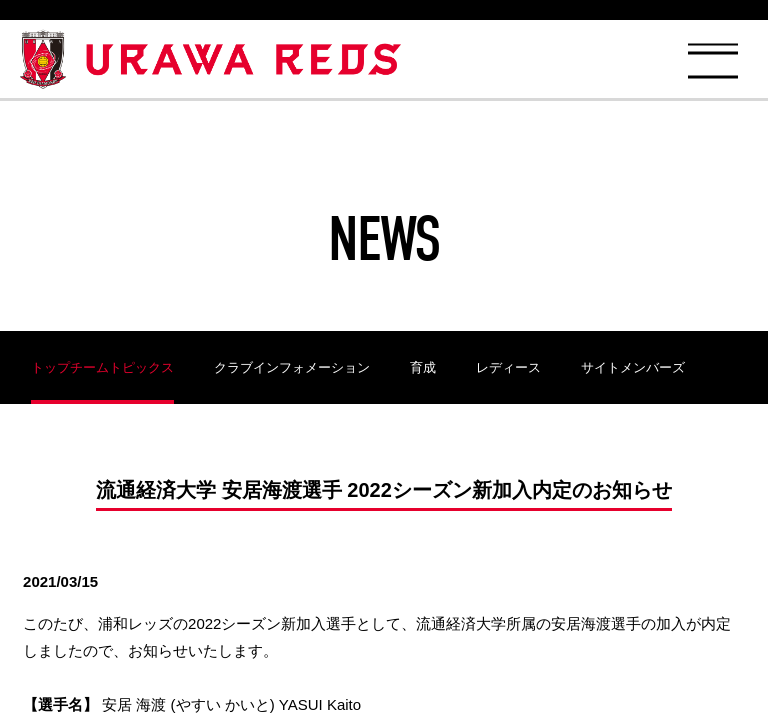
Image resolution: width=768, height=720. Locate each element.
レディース (508, 367)
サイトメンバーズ (633, 367)
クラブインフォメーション (292, 367)
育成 (423, 367)
